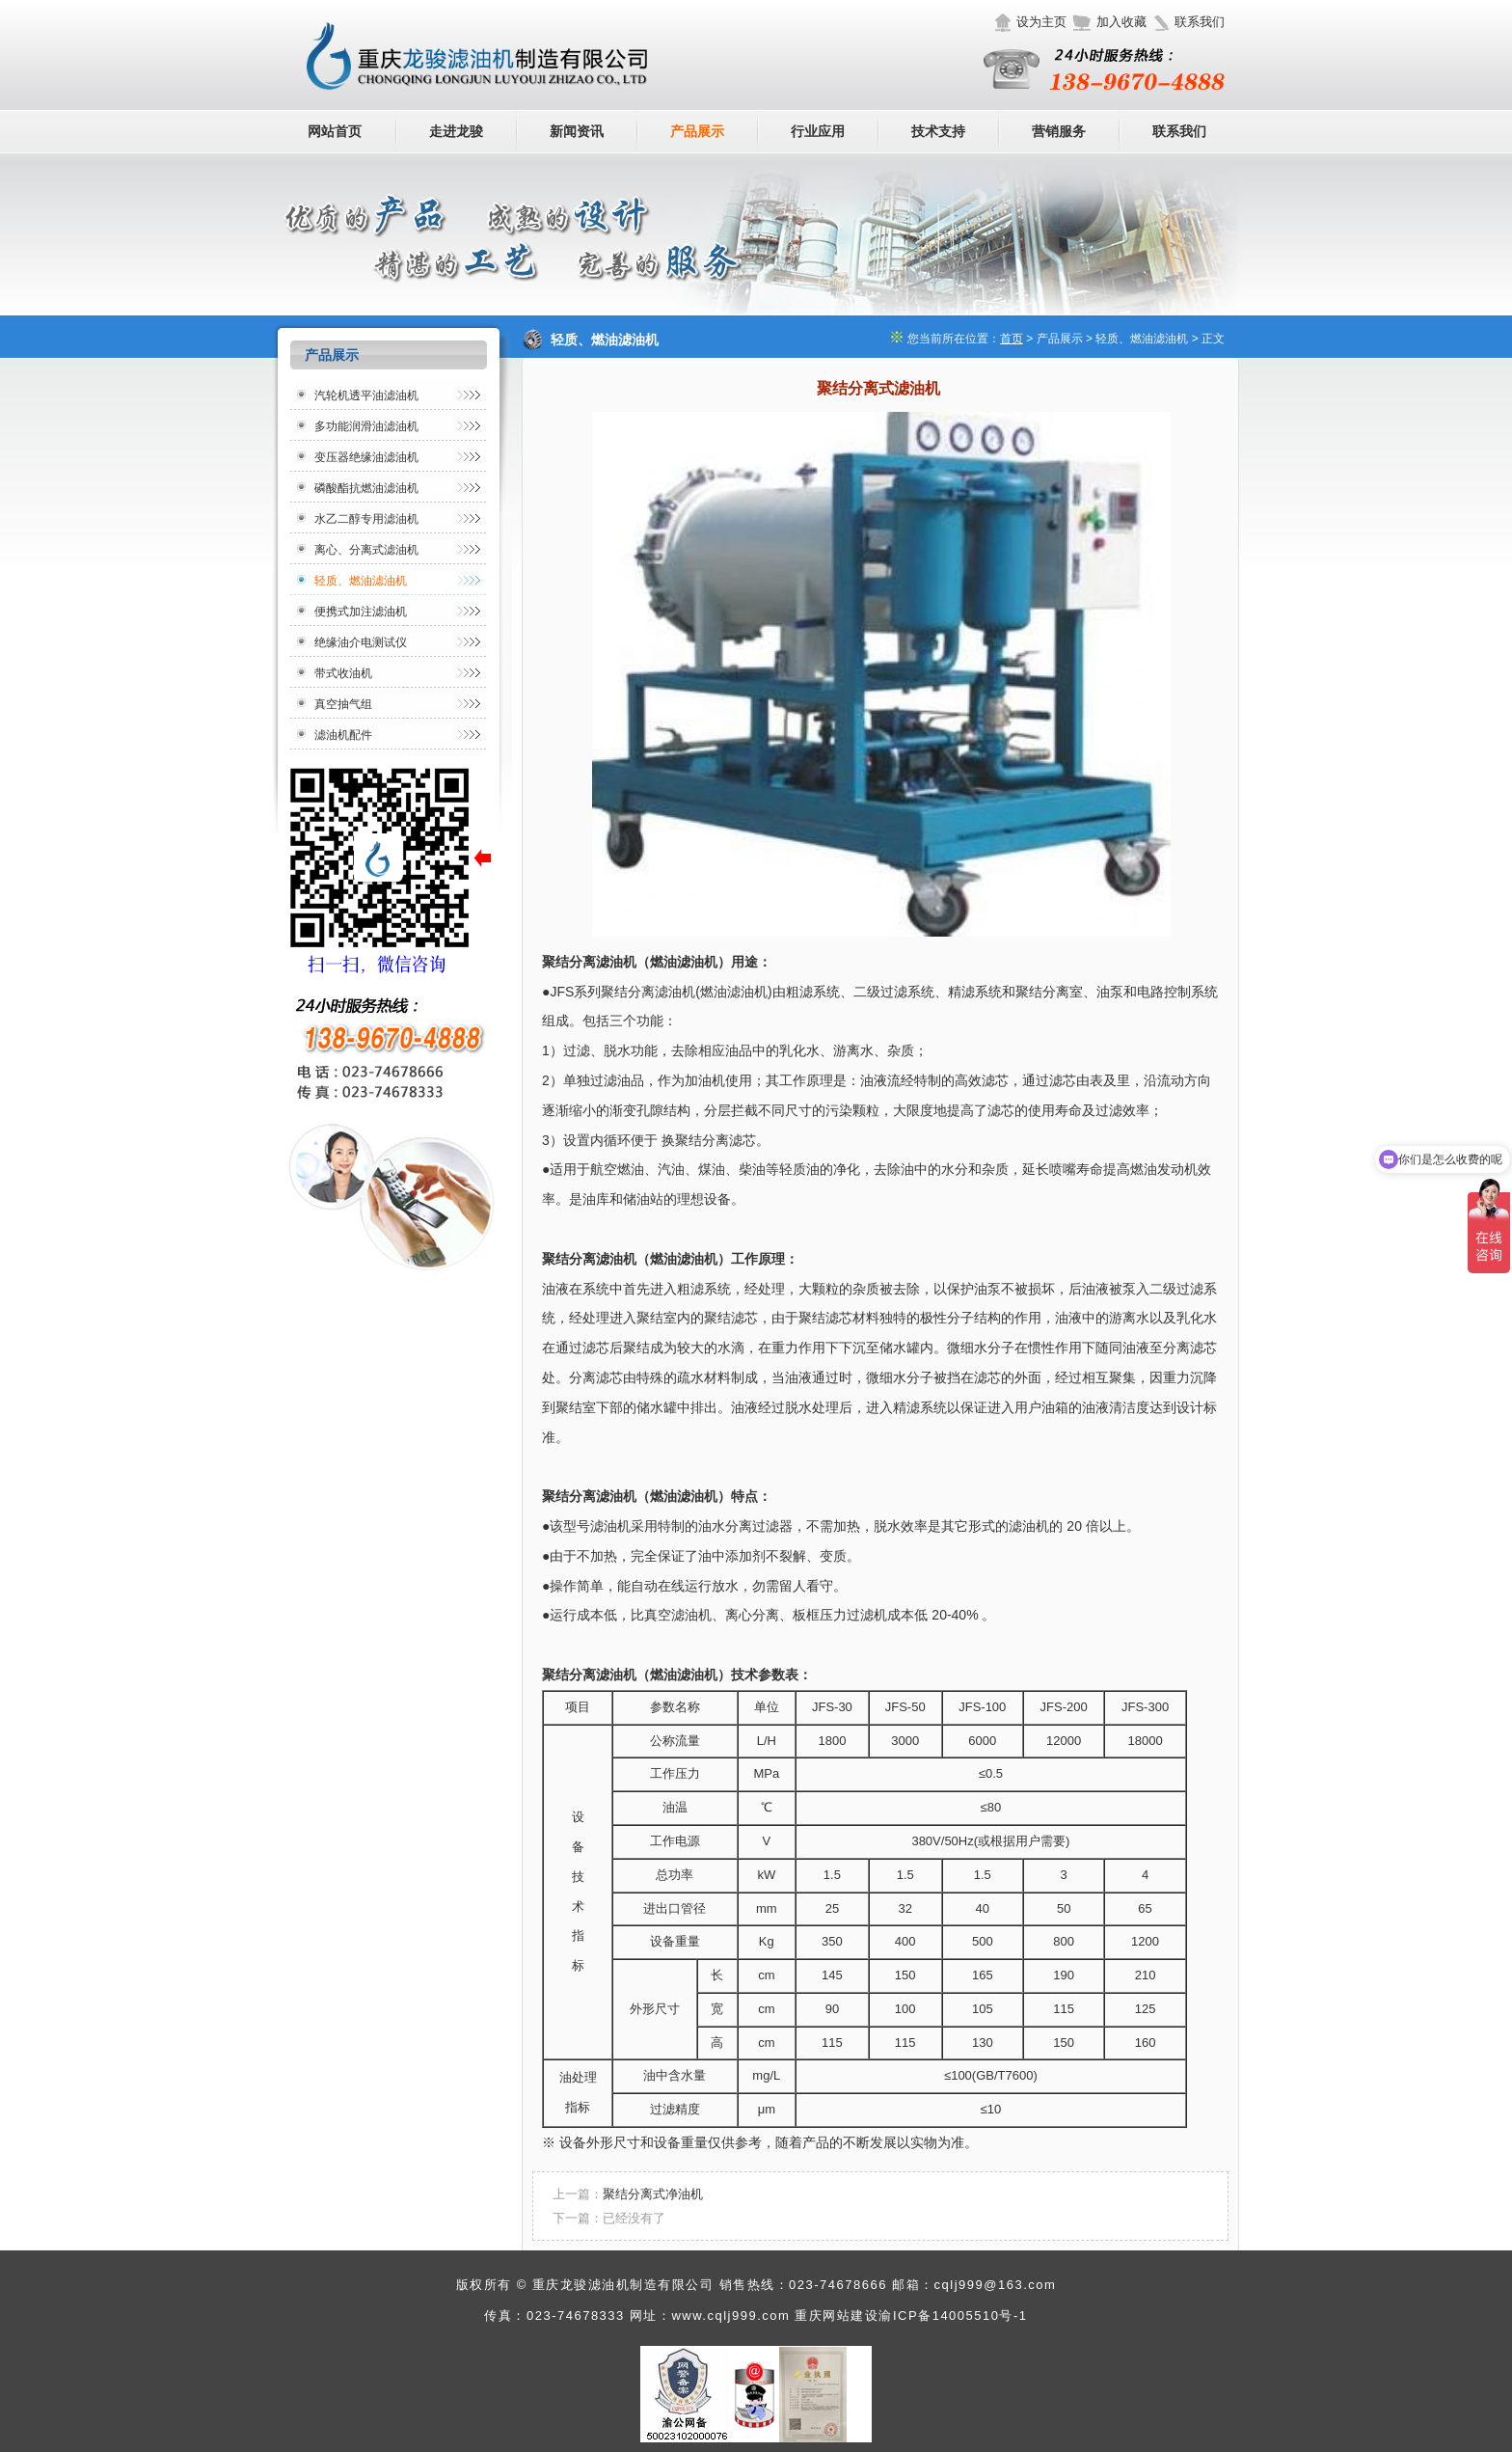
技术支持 (938, 131)
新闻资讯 (577, 131)
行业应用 (818, 131)
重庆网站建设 (836, 2315)
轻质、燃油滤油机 (360, 580)
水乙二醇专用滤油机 (366, 519)
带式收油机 (343, 673)
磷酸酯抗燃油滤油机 (366, 488)
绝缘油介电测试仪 (360, 642)
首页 (1011, 338)
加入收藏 (1121, 21)
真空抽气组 (343, 704)
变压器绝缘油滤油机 (366, 457)
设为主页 (1041, 21)
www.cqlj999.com (730, 2315)
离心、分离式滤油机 (366, 550)
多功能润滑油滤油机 (366, 426)
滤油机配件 (343, 735)
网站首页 (335, 131)
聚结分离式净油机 (653, 2194)
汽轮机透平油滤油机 (366, 395)
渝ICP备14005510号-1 (952, 2315)
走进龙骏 (456, 131)
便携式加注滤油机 (360, 611)
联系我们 (1199, 21)
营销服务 (1059, 131)
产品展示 (697, 131)
